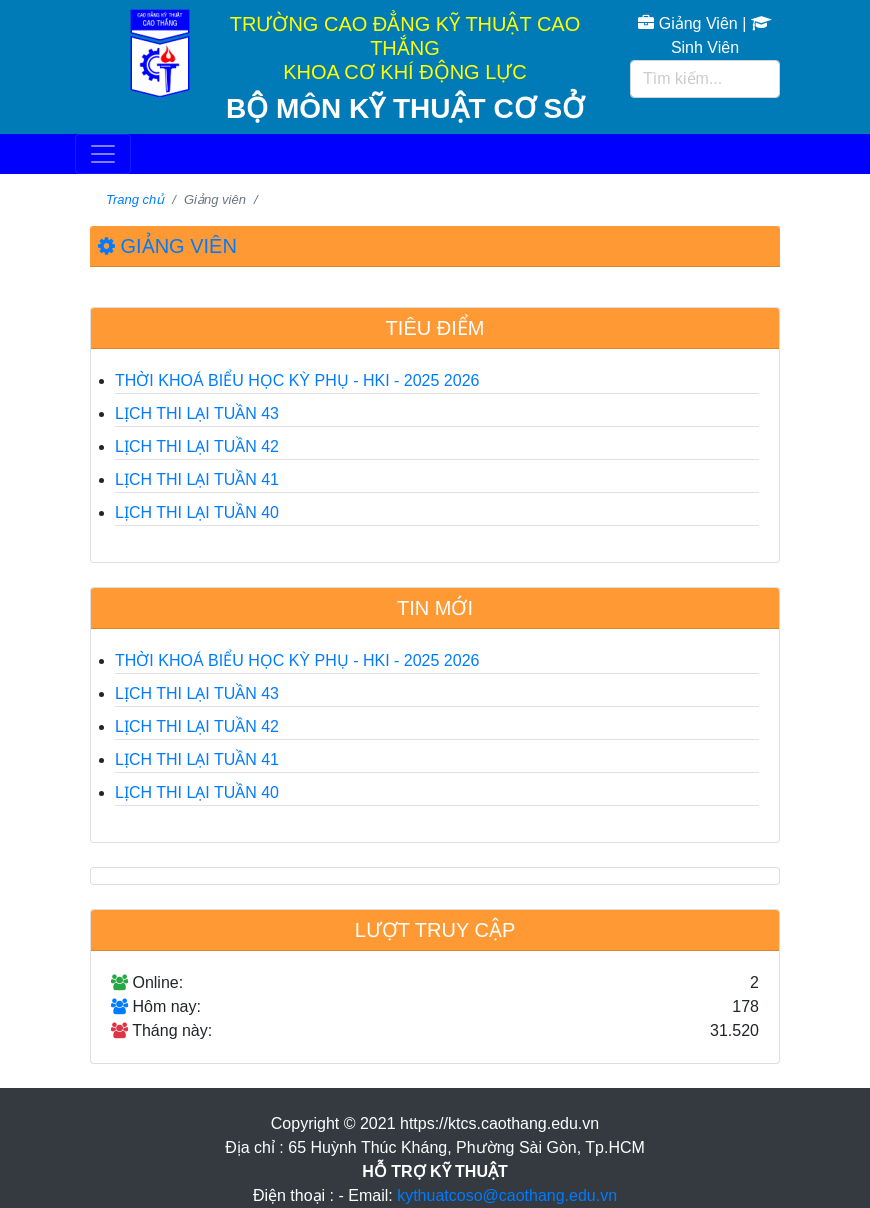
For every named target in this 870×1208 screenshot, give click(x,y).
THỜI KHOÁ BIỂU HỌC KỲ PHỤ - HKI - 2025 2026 (297, 380)
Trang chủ (135, 199)
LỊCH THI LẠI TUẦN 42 (197, 446)
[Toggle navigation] (103, 154)
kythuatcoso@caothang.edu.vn (507, 1195)
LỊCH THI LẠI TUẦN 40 (197, 512)
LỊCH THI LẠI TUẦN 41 (197, 479)
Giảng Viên (687, 23)
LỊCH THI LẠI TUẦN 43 (197, 413)
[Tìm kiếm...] (705, 79)
